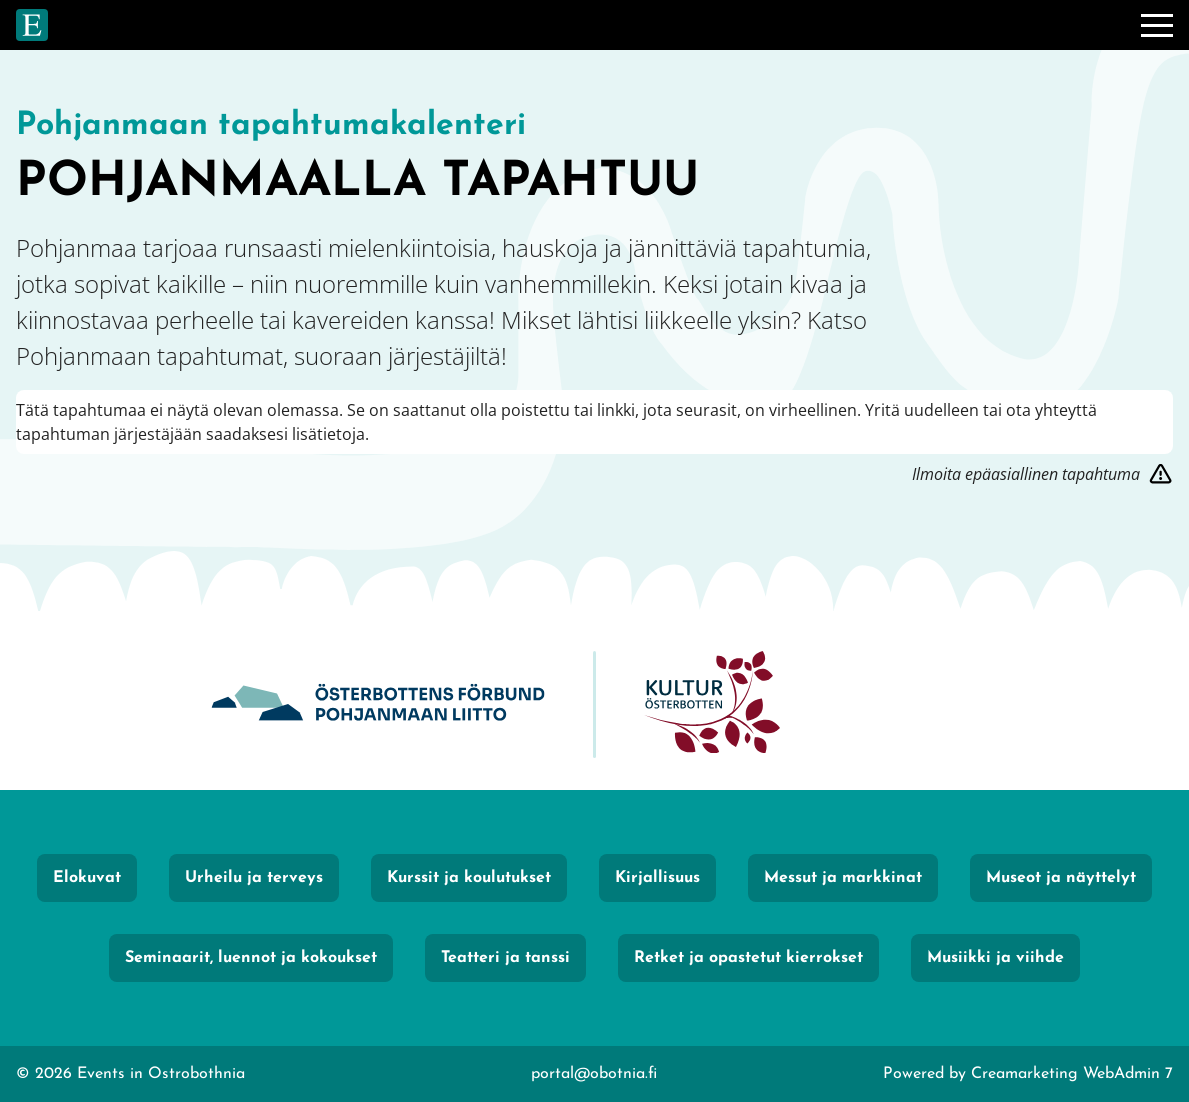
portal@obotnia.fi (594, 1074)
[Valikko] (1157, 25)
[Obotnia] (378, 704)
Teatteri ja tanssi (505, 958)
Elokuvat (87, 878)
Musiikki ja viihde (995, 958)
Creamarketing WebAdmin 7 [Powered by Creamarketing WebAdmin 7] (1072, 1074)
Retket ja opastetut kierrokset (748, 958)
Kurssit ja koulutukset (469, 878)
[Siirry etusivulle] (32, 25)
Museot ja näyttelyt (1061, 878)
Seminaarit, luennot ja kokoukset (251, 958)
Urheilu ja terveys (254, 878)
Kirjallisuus (657, 878)
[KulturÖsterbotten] (712, 704)
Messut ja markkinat (843, 878)
